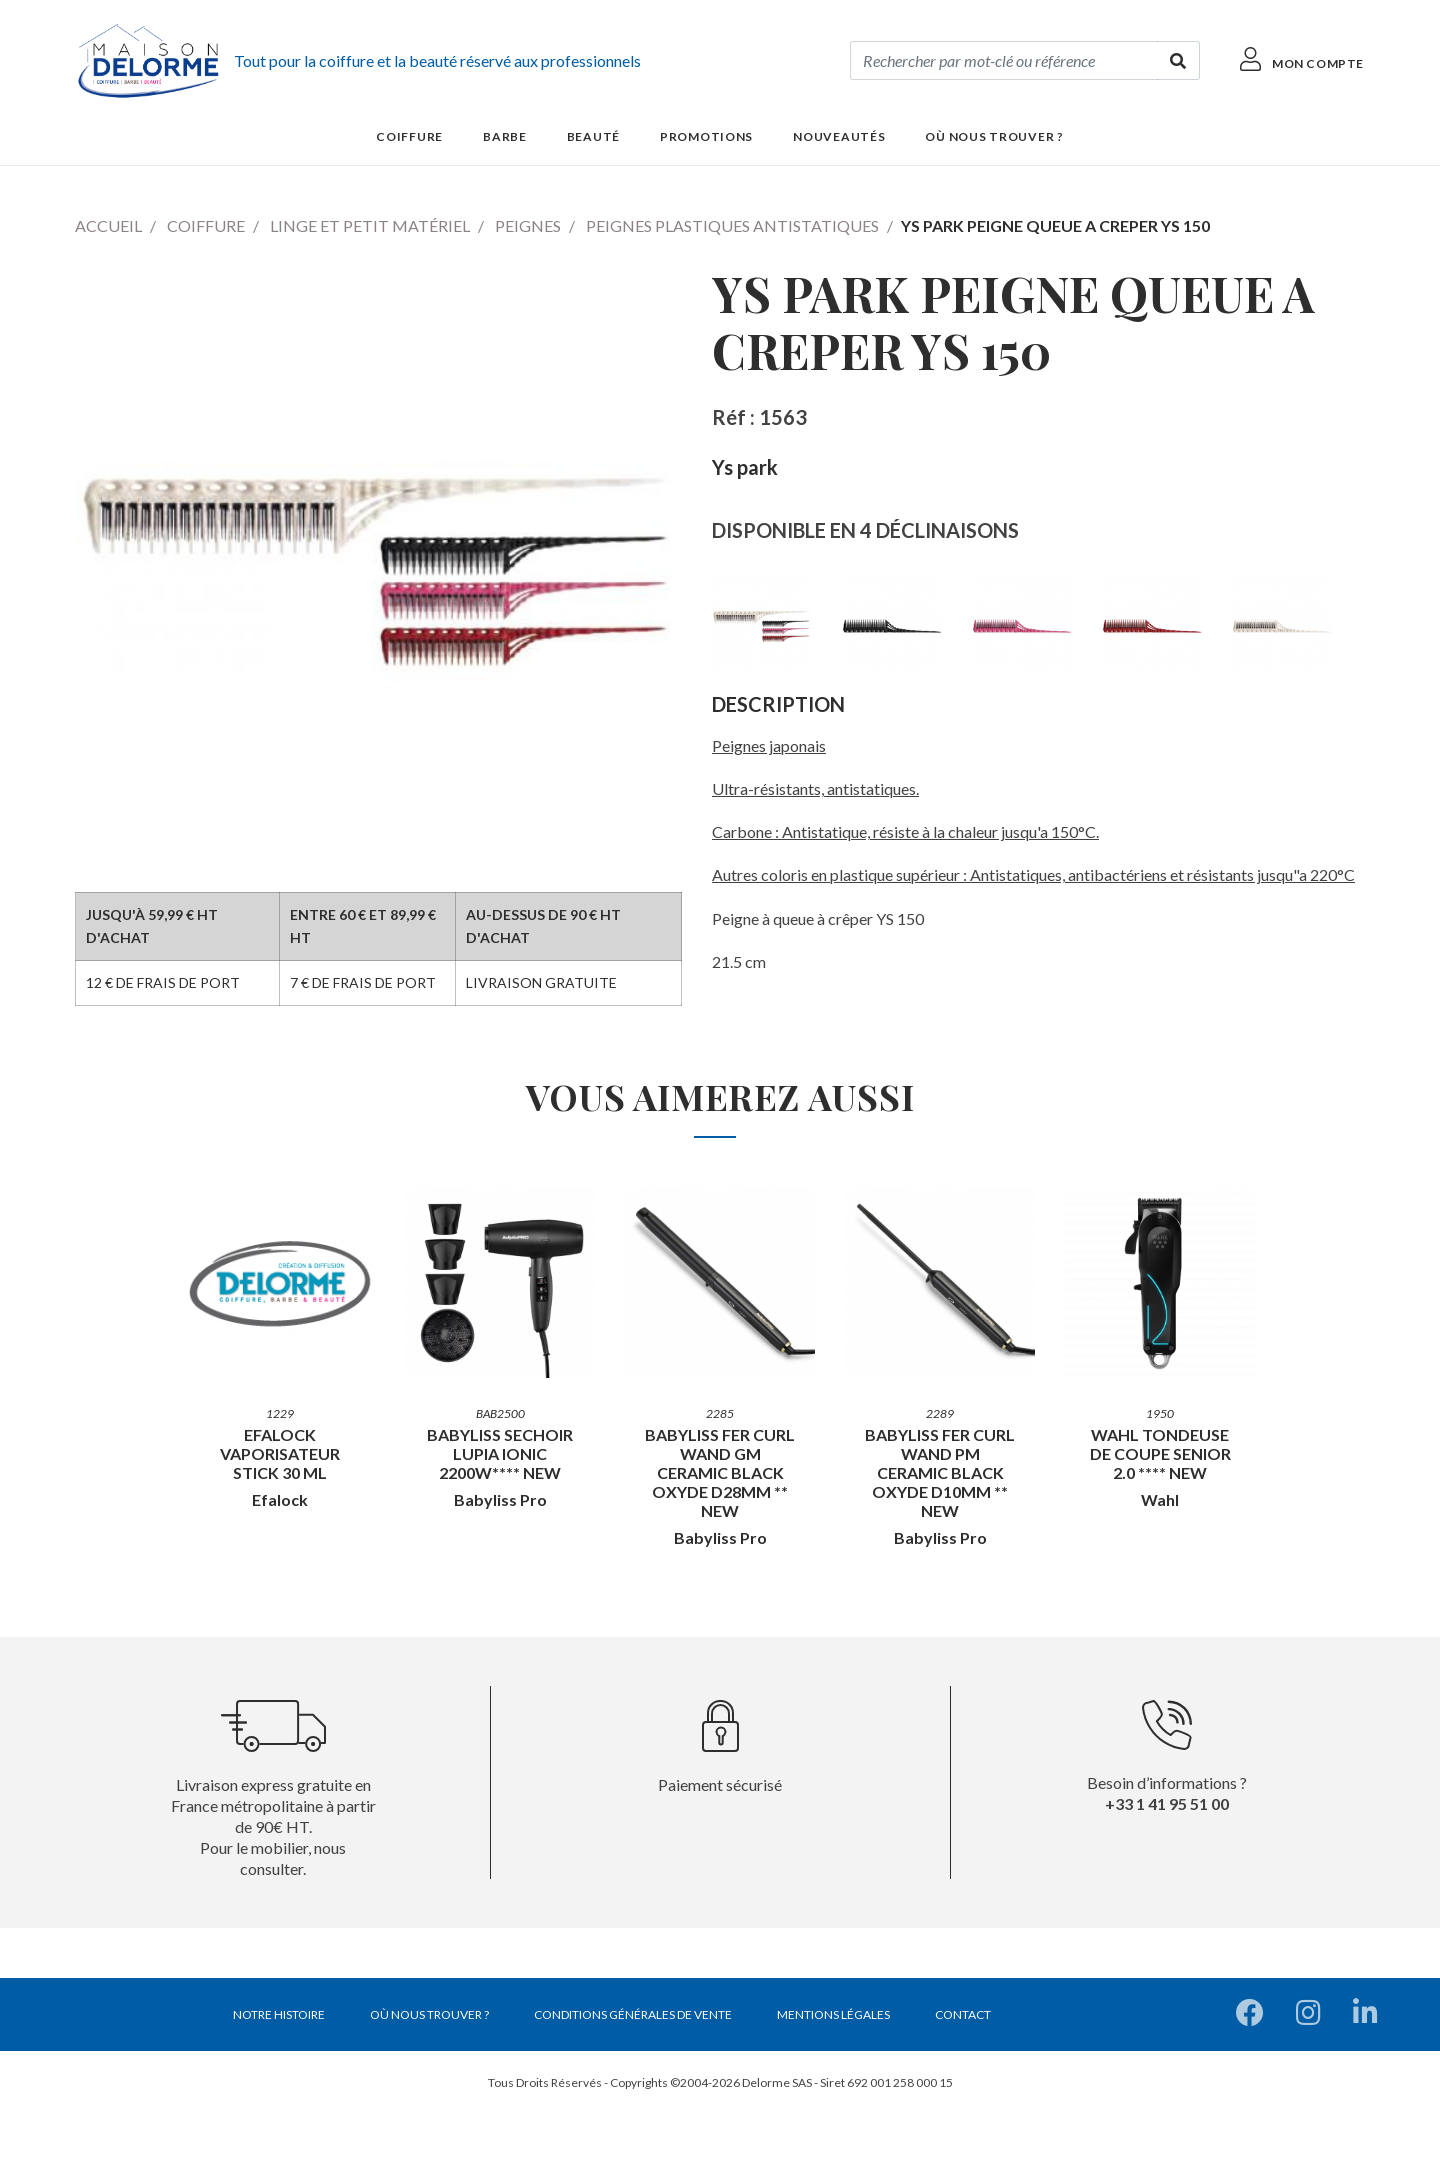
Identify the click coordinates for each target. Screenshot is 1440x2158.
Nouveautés (839, 136)
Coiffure (206, 225)
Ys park (745, 467)
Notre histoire (279, 2014)
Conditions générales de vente (633, 2014)
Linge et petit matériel (370, 225)
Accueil (108, 225)
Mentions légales (833, 2014)
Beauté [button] (593, 136)
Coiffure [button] (409, 136)
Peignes (528, 225)
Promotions (706, 136)
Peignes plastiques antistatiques (732, 225)
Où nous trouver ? (994, 136)
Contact (963, 2014)
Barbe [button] (505, 136)
